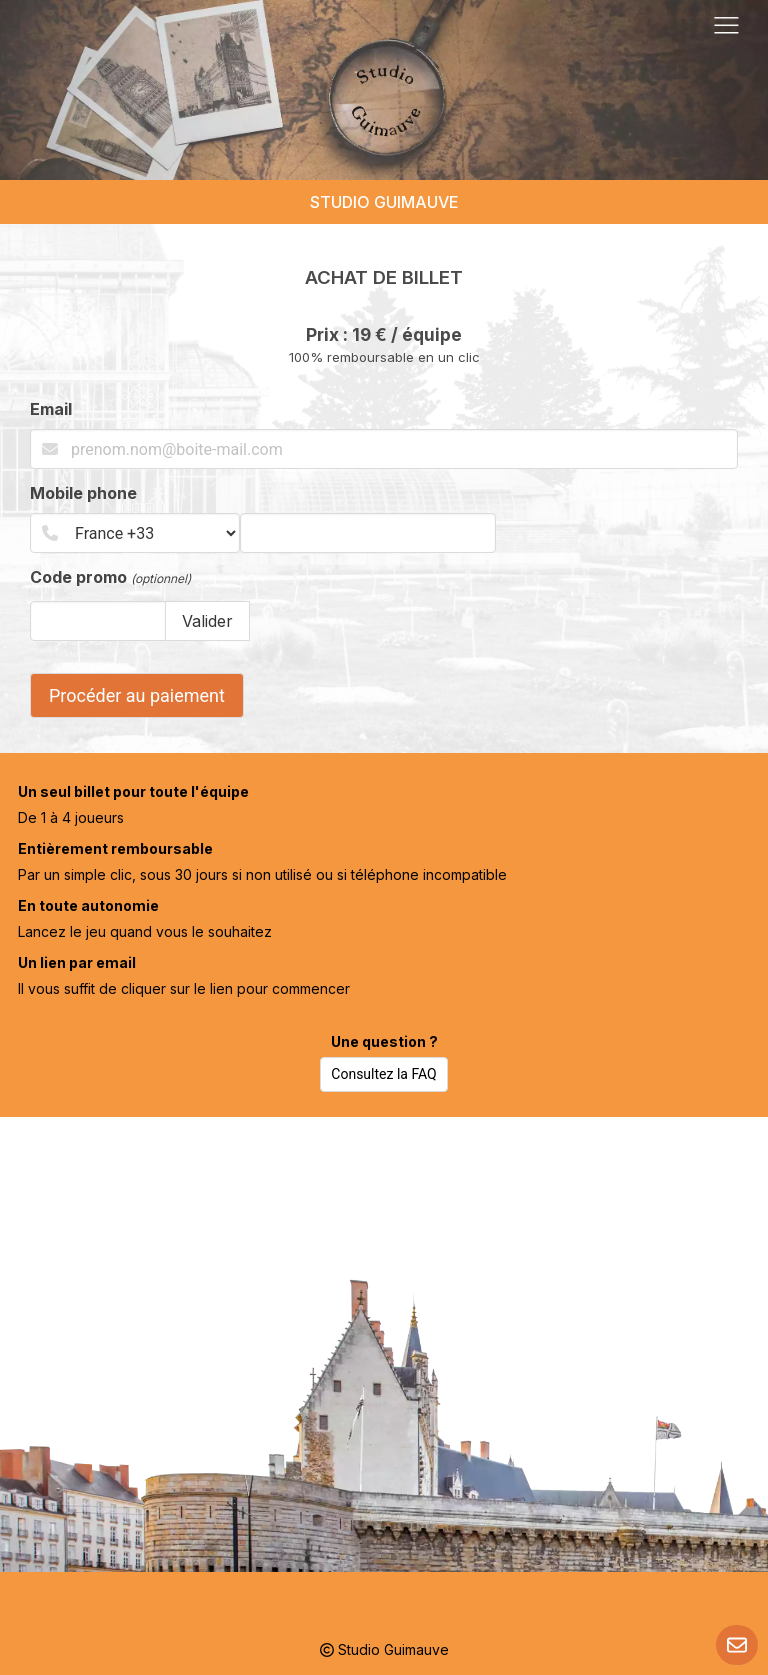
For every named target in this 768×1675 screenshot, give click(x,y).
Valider (207, 621)
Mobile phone (83, 493)
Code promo (110, 577)
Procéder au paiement (137, 695)
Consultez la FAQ (383, 1074)
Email (51, 409)
